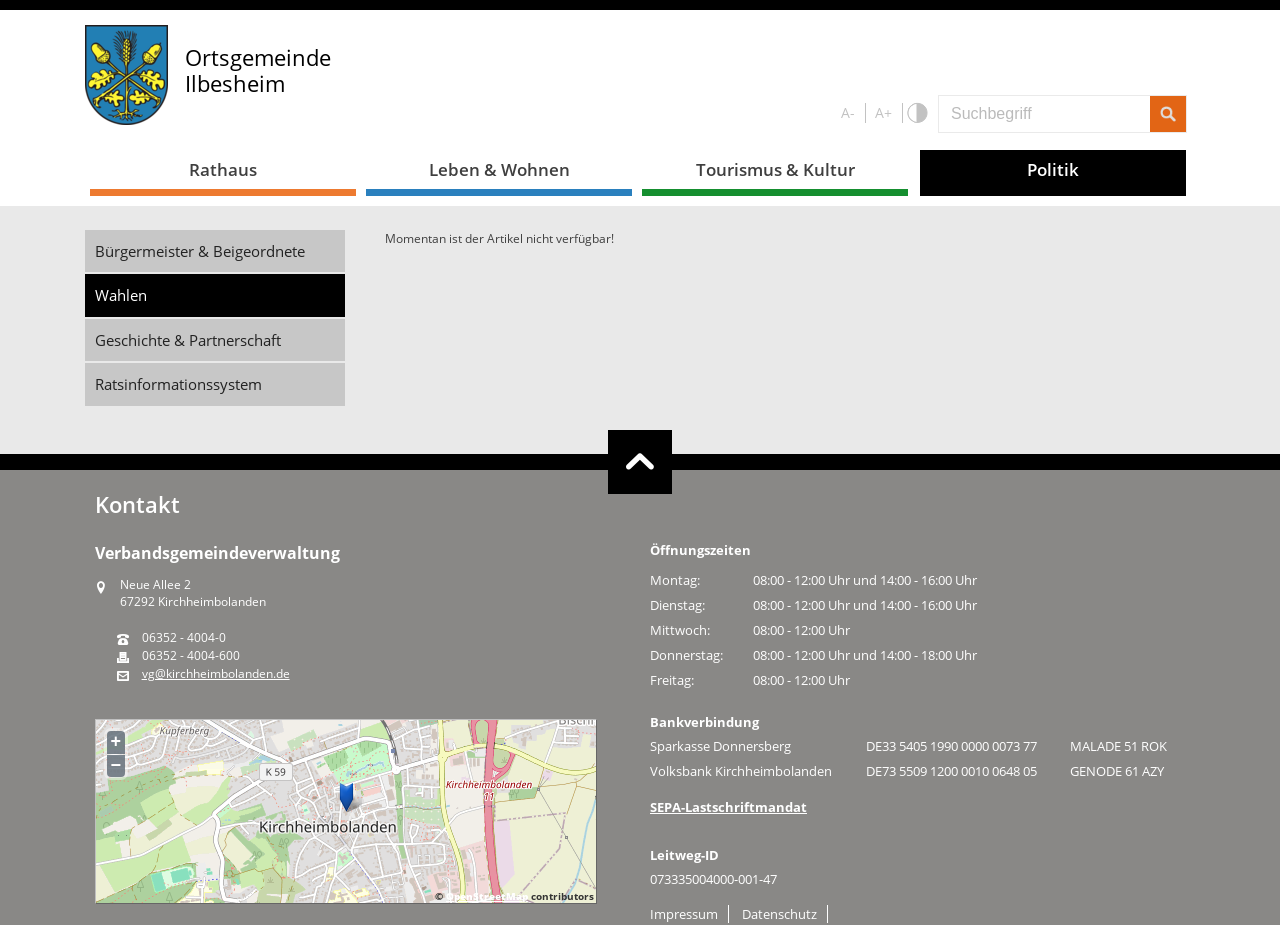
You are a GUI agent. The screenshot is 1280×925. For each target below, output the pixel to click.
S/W (916, 113)
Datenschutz (779, 914)
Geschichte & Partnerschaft (188, 340)
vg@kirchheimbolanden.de (216, 674)
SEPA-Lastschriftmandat (728, 807)
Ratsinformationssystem (178, 384)
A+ (883, 112)
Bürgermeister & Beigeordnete (200, 251)
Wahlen (121, 295)
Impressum (684, 914)
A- (848, 112)
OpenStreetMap (487, 896)
